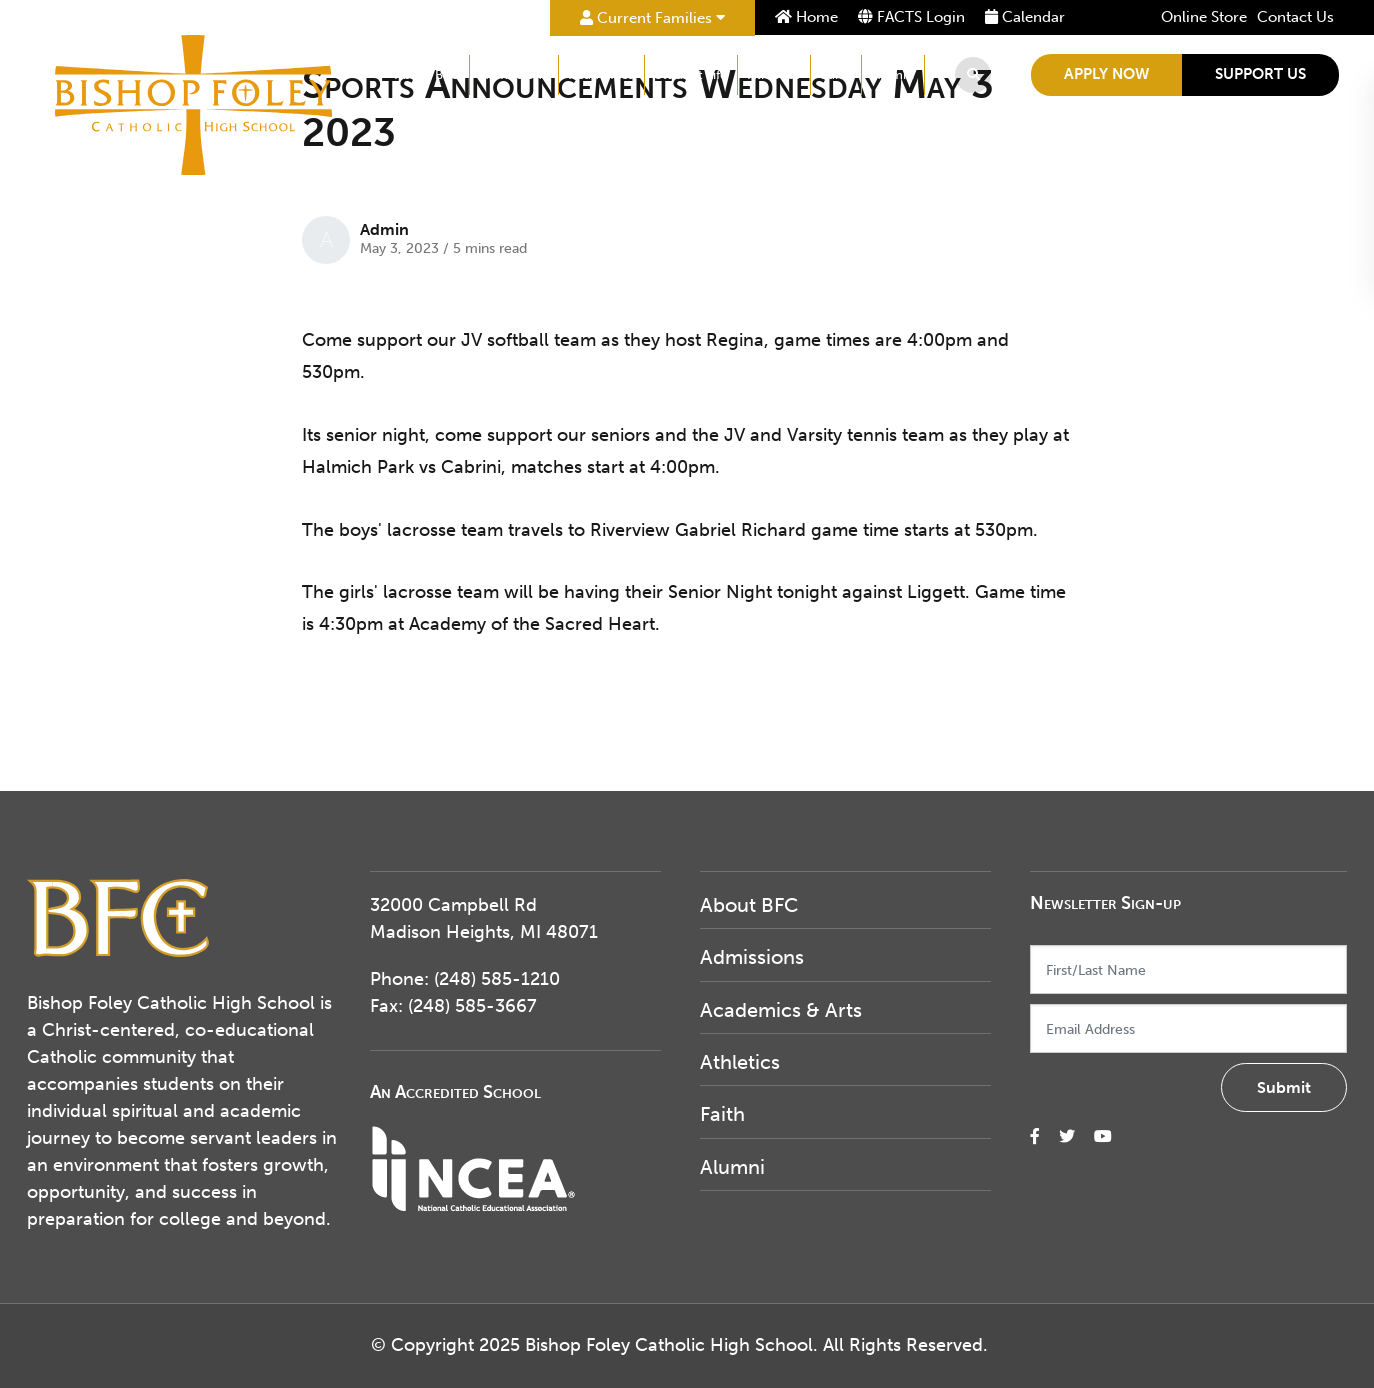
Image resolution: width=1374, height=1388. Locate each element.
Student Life (691, 74)
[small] (1035, 1136)
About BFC (427, 74)
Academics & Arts (781, 1010)
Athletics (774, 74)
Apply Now (1106, 74)
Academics (601, 74)
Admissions (514, 74)
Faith (836, 74)
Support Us (1260, 74)
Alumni (893, 74)
